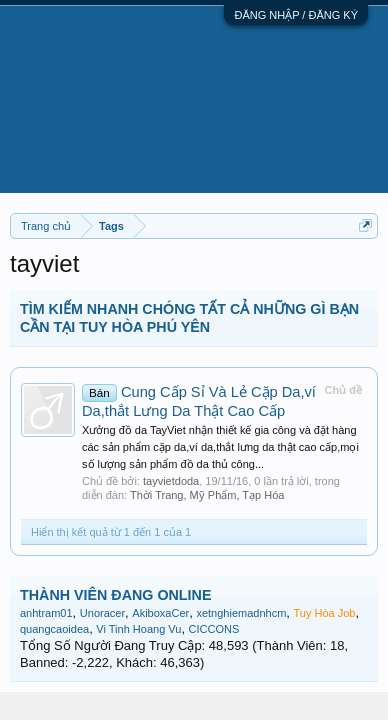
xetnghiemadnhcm (241, 613)
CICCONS (214, 629)
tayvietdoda (171, 481)
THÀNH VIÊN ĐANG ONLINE (115, 595)
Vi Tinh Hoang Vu (138, 629)
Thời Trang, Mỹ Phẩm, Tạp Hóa (207, 495)
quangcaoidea (54, 629)
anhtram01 (46, 613)
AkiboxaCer (160, 613)
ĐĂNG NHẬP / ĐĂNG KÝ (296, 15)
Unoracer (102, 613)
